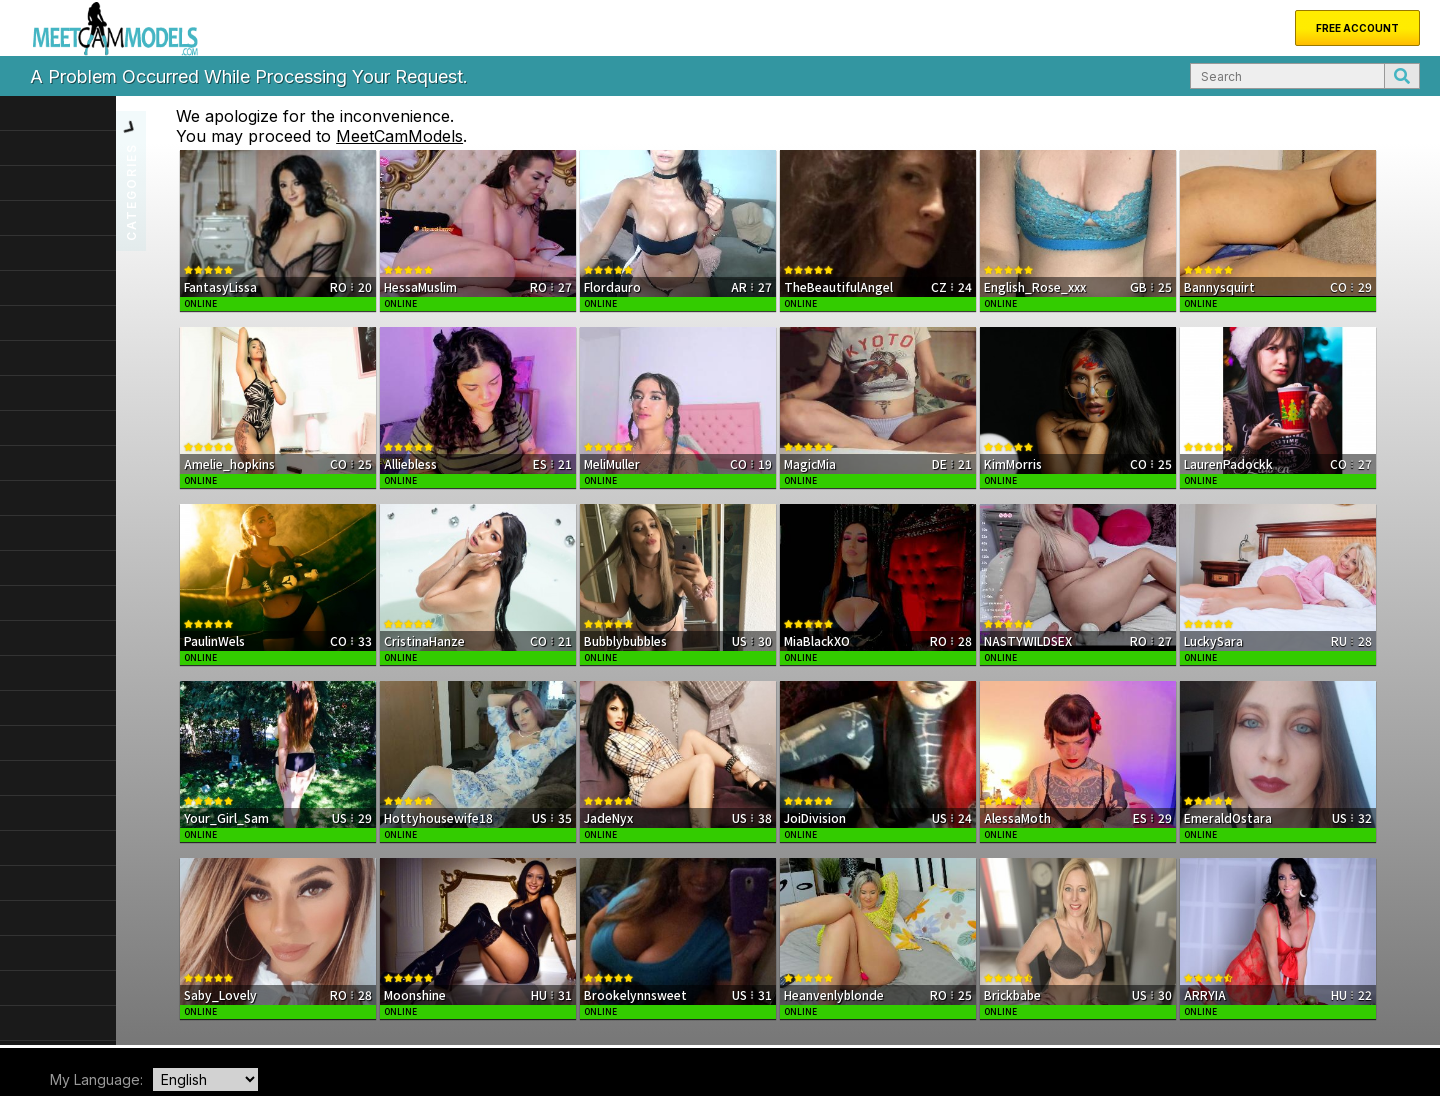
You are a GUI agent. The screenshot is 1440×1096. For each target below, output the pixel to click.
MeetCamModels (503, 136)
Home (44, 1014)
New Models (111, 1014)
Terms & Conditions (1282, 1030)
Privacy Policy (1378, 1030)
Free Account (1357, 28)
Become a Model (375, 1014)
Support (252, 1014)
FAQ (300, 1014)
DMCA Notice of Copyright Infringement (1117, 1030)
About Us (188, 1014)
